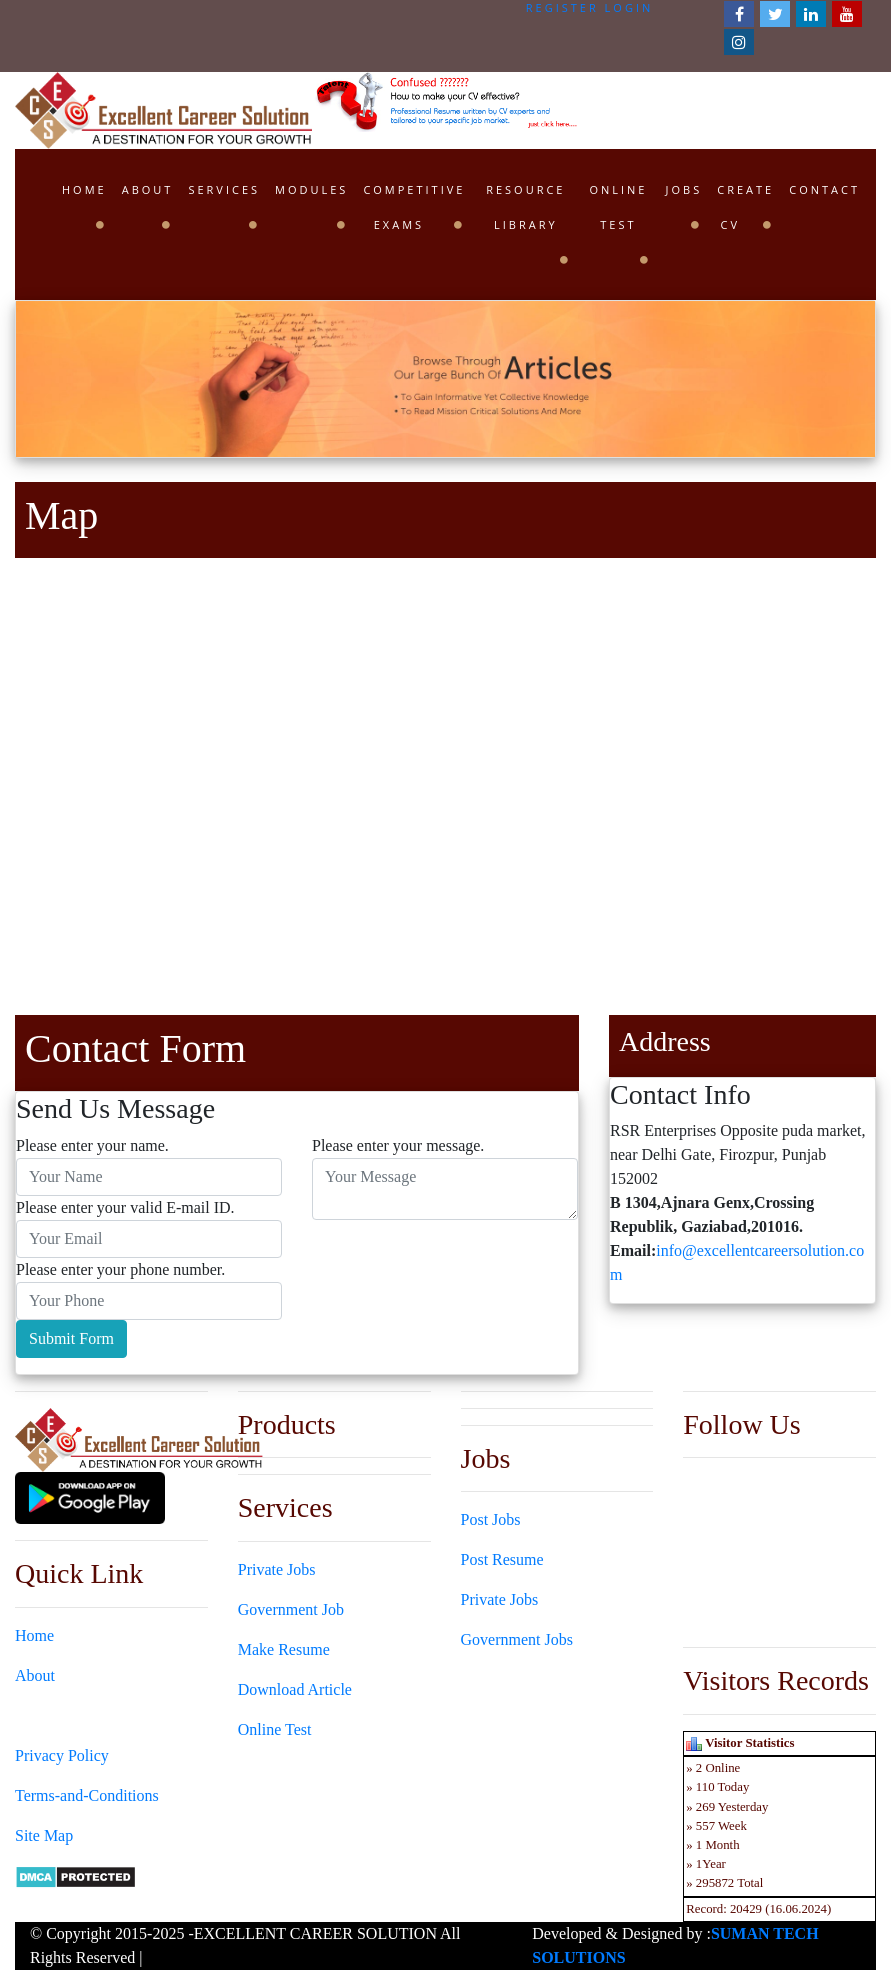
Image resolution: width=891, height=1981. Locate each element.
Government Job (291, 1609)
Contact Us (51, 1715)
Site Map (44, 1835)
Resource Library (525, 207)
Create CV (745, 207)
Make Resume (284, 1649)
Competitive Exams (414, 207)
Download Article (295, 1689)
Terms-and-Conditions (87, 1795)
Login (629, 7)
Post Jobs (491, 1519)
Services (224, 189)
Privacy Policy (62, 1755)
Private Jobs (277, 1569)
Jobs (684, 189)
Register (562, 7)
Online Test (618, 207)
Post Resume (502, 1559)
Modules (311, 189)
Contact (824, 189)
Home (84, 189)
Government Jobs (517, 1639)
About (148, 189)
